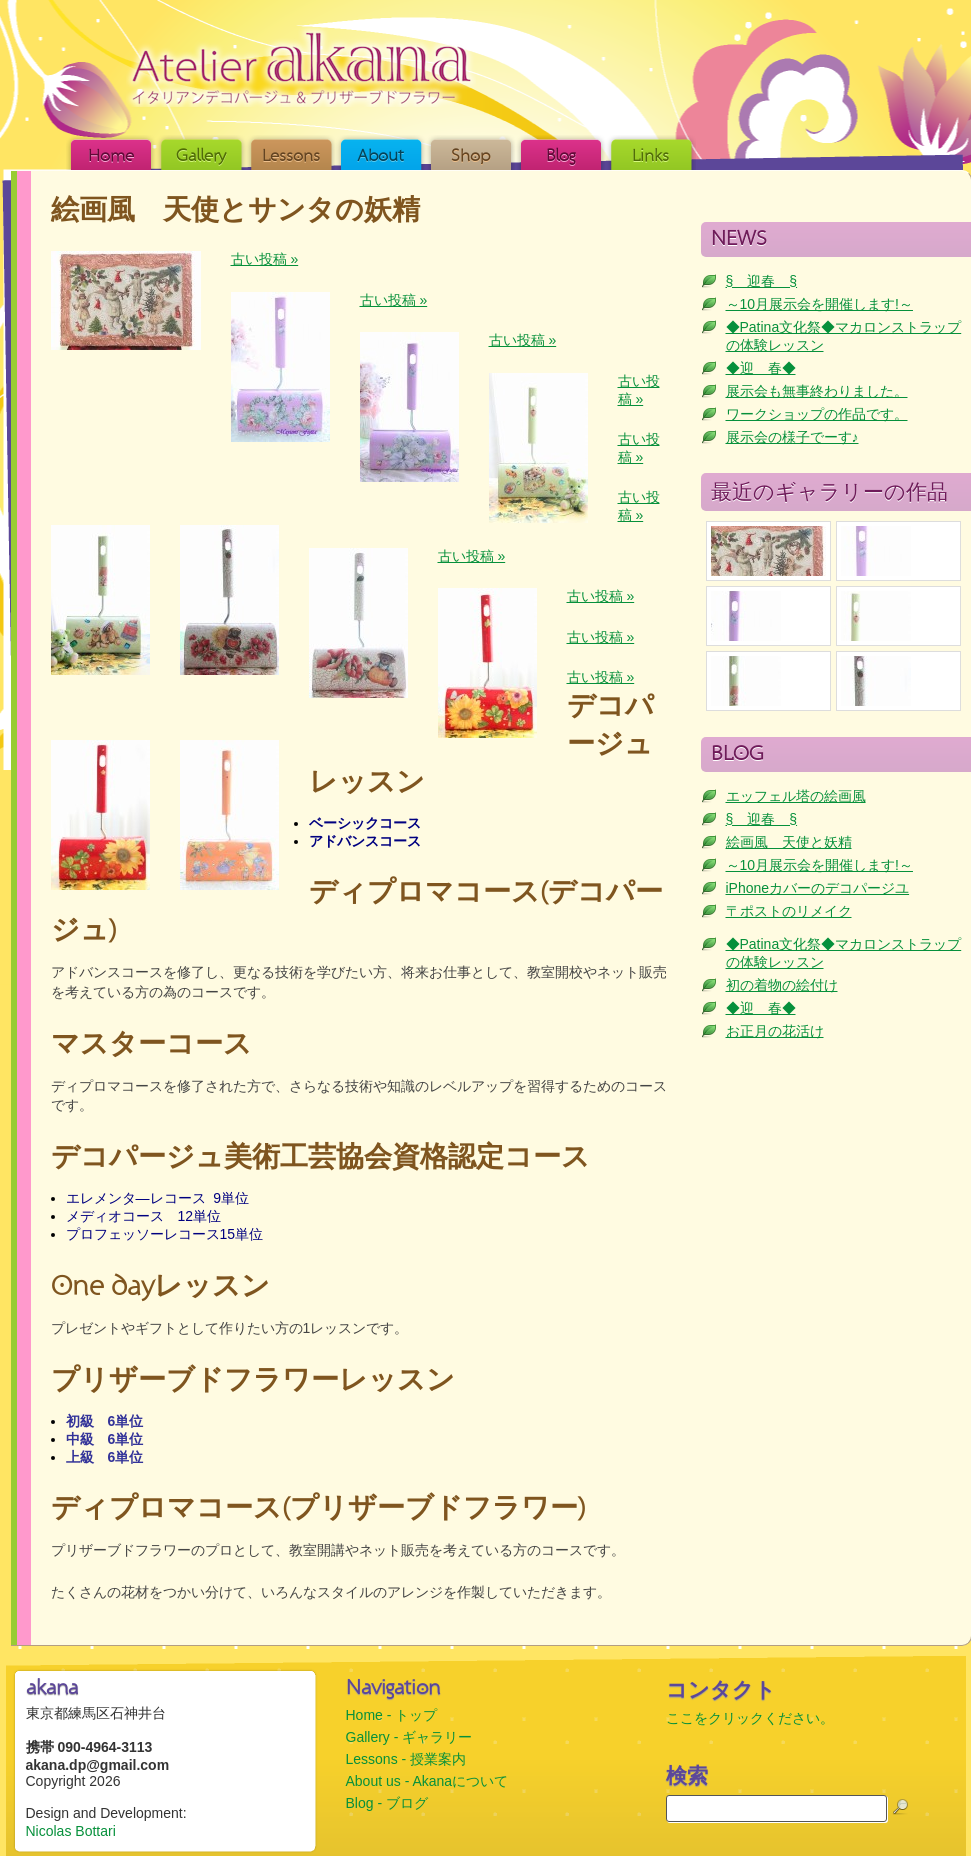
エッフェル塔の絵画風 (796, 796)
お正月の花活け (775, 1031)
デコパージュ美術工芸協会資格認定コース (320, 1158)
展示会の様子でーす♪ (792, 437)
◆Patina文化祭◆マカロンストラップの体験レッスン (844, 336)
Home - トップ (392, 1715)
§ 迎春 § (762, 281)
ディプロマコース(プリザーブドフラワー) (318, 1509)
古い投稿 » (265, 259)
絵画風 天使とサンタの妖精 (235, 211)
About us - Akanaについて (427, 1781)
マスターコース (151, 1045)
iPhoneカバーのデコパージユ (818, 888)
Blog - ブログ (387, 1803)
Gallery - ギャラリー (409, 1737)
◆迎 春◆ (761, 368)
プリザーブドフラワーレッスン (253, 1381)
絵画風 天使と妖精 (789, 842)
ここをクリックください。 (750, 1718)
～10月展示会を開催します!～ (819, 304)
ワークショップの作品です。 (817, 414)
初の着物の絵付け (782, 985)
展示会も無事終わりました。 (817, 391)
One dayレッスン (160, 1287)
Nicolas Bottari (71, 1831)
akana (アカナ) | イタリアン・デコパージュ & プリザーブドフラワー (301, 67)
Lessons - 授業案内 (406, 1759)
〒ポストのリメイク (789, 911)
